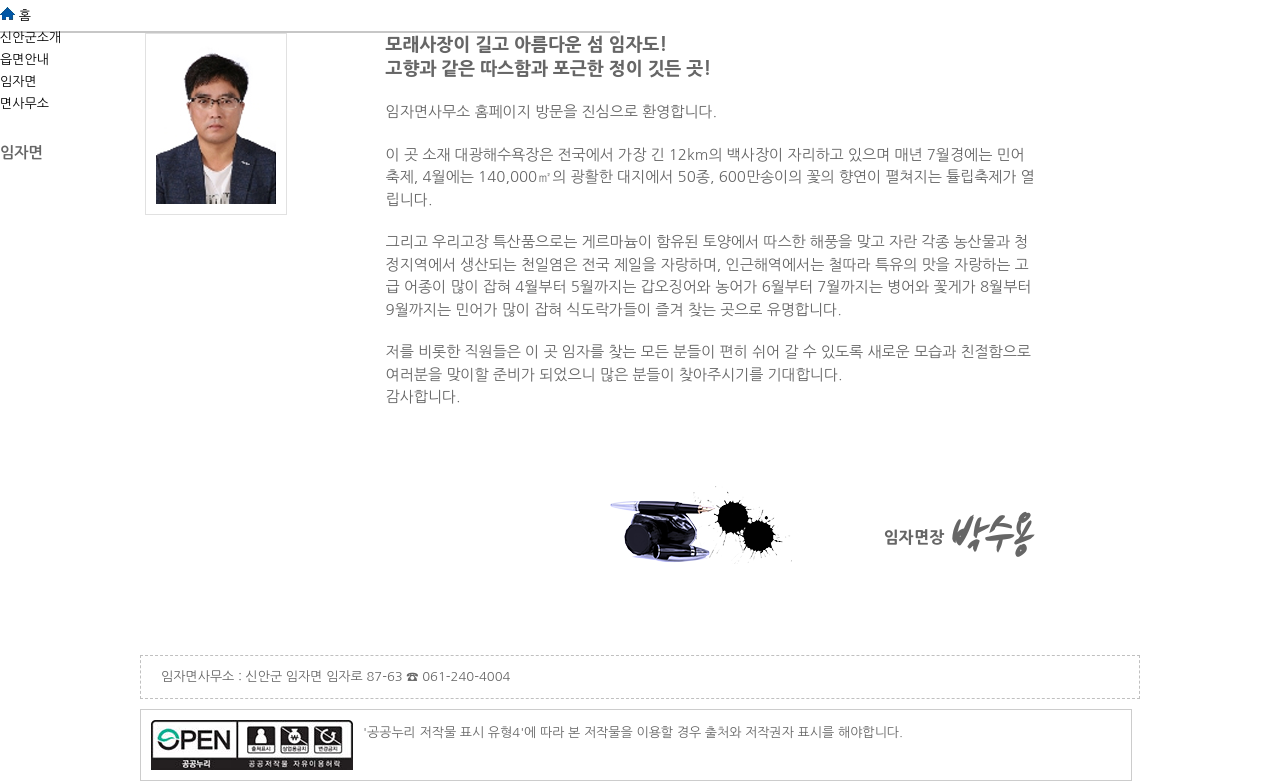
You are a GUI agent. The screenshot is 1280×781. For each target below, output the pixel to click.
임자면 (18, 81)
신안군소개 (30, 37)
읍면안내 (24, 59)
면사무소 (24, 103)
